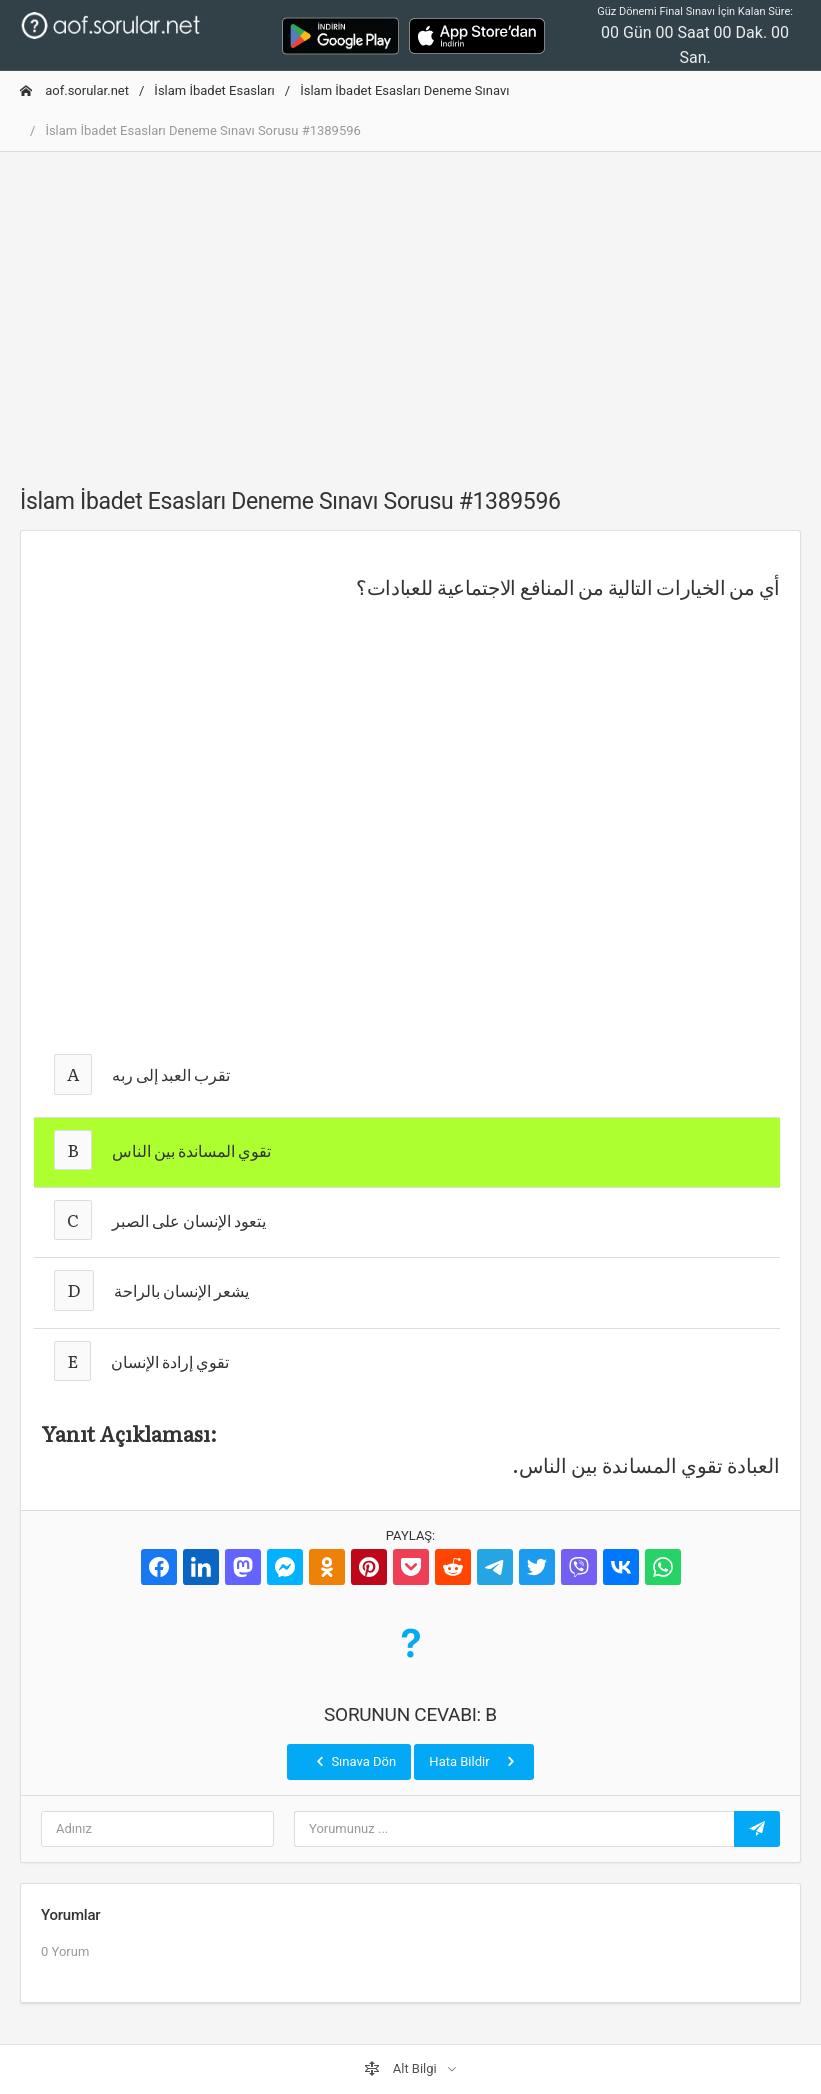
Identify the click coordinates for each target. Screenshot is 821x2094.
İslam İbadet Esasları (214, 90)
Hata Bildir (473, 1761)
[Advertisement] (410, 308)
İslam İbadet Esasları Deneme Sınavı (404, 90)
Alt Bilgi (402, 2069)
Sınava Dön (354, 1761)
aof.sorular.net (74, 90)
